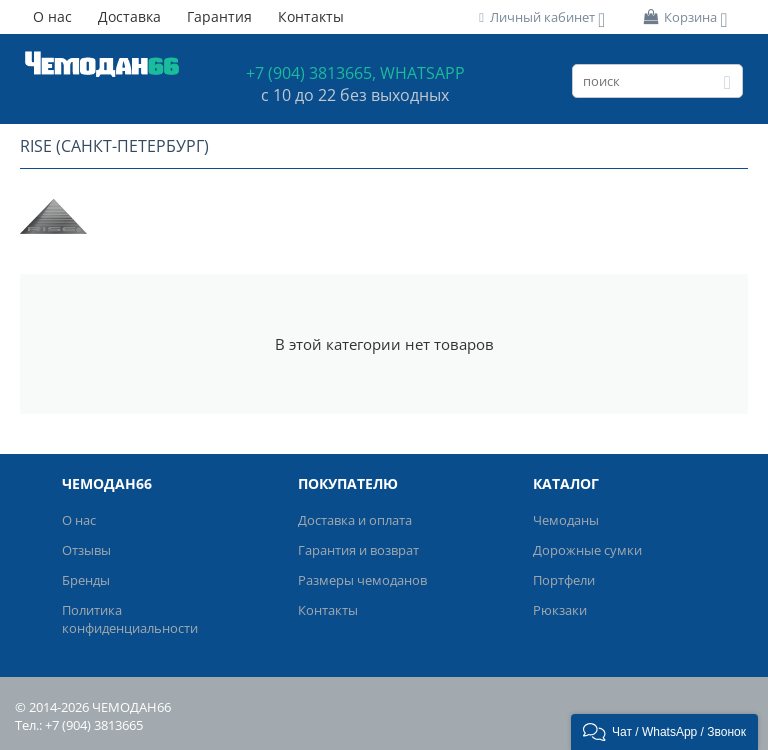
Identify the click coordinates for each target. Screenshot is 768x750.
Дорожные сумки (587, 550)
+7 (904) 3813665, (311, 73)
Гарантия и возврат (358, 550)
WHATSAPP (422, 73)
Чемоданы (566, 520)
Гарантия (219, 16)
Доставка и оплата (355, 520)
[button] (664, 732)
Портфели (564, 580)
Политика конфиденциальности (130, 619)
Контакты (311, 16)
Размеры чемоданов (362, 580)
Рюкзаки (560, 610)
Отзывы (86, 550)
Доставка (129, 16)
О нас (52, 16)
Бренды (86, 580)
